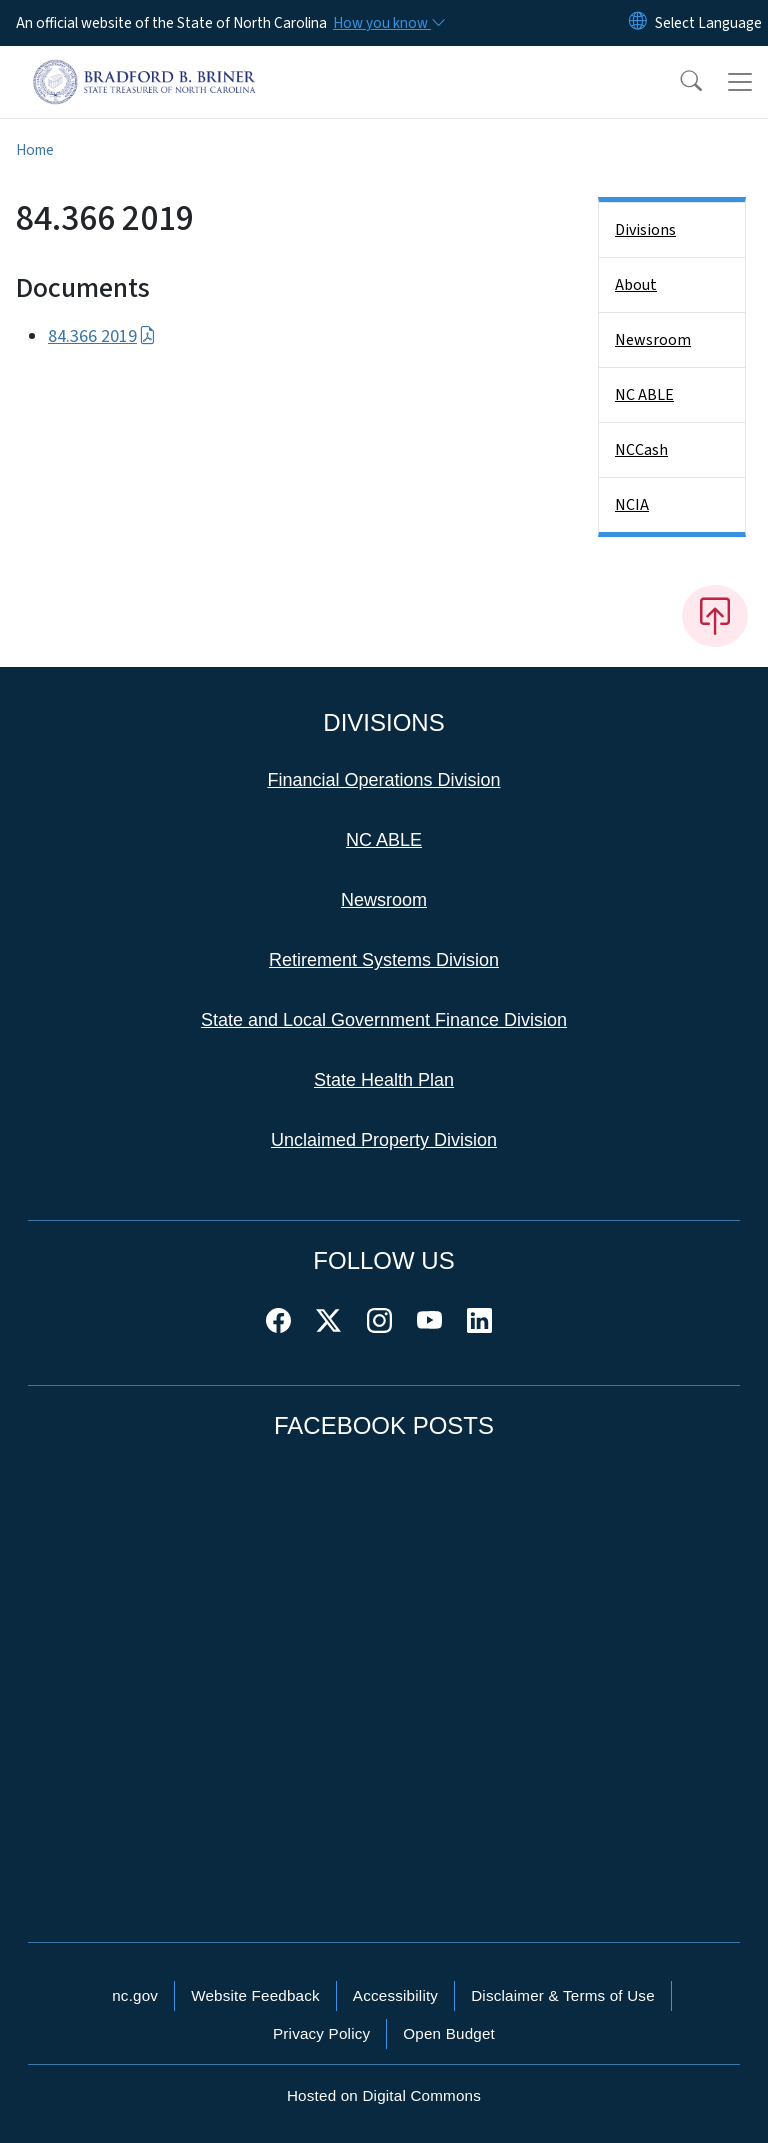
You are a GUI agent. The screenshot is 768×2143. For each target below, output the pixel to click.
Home (35, 150)
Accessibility (395, 1995)
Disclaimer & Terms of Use (563, 1995)
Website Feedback (255, 1995)
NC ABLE (644, 395)
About (636, 285)
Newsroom (653, 340)
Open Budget (449, 2033)
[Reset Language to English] (638, 23)
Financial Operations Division (383, 780)
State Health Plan (384, 1080)
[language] (708, 23)
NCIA (632, 505)
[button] (678, 82)
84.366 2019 (102, 336)
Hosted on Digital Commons (384, 2095)
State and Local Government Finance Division (384, 1020)
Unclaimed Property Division (384, 1140)
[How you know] (388, 23)
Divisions (645, 230)
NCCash (641, 450)
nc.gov (135, 1995)
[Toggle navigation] (740, 82)
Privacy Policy (321, 2033)
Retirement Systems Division (384, 960)
